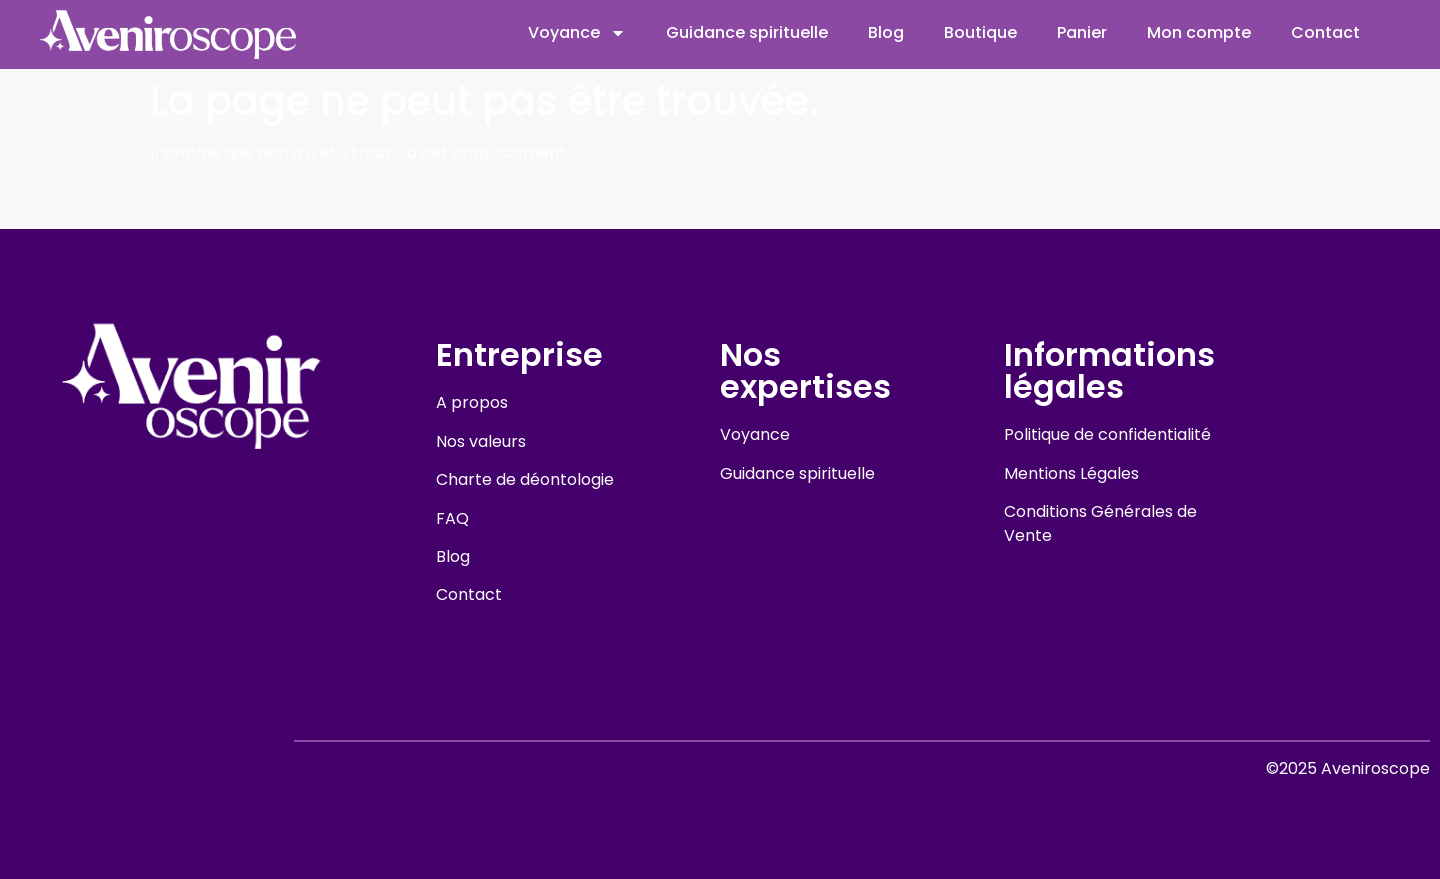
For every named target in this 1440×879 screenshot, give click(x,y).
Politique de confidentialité (1107, 434)
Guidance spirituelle (747, 32)
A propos (472, 402)
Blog (886, 32)
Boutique (980, 32)
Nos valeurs (481, 441)
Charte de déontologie (525, 479)
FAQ (452, 518)
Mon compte (1199, 32)
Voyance (577, 33)
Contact (1325, 32)
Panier (1082, 32)
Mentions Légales (1071, 473)
